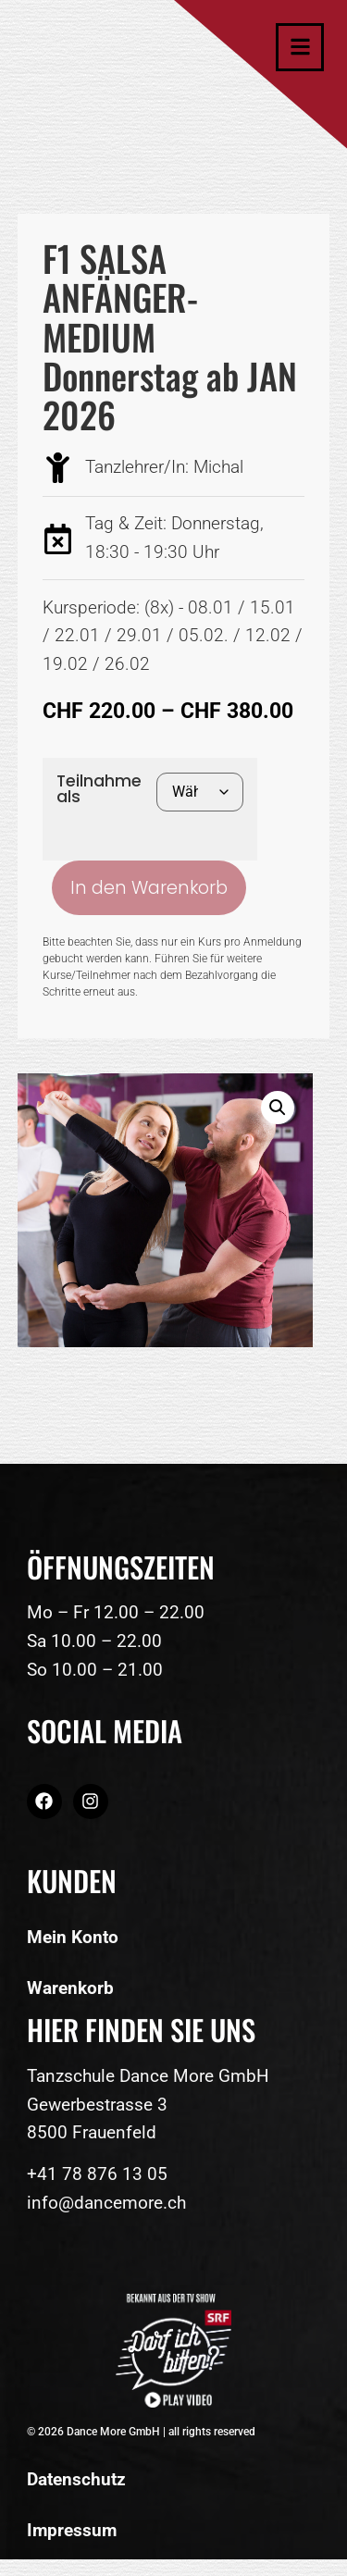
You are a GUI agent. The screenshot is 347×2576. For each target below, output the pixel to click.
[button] (277, 1107)
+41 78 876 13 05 (97, 2174)
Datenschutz (76, 2479)
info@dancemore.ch (106, 2202)
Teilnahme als (99, 790)
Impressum (72, 2530)
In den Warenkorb (149, 887)
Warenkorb (70, 1988)
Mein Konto (72, 1937)
